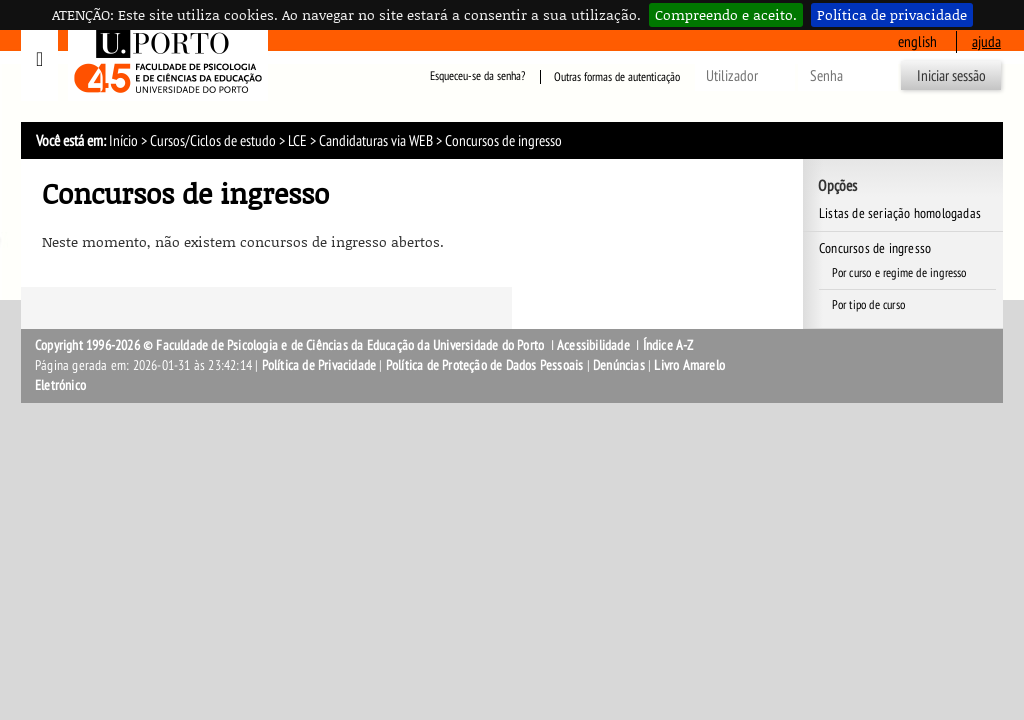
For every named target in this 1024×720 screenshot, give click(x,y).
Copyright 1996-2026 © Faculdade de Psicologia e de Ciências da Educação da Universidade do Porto (291, 345)
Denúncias (619, 365)
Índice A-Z (668, 345)
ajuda (986, 42)
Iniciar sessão (951, 76)
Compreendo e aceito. (726, 14)
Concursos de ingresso (875, 248)
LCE (297, 141)
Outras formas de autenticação (617, 77)
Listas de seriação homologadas (900, 213)
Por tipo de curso (868, 305)
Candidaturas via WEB (376, 141)
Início (123, 141)
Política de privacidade (892, 14)
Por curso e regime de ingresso (899, 273)
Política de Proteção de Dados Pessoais (485, 365)
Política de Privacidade (319, 365)
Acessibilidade (593, 345)
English (917, 42)
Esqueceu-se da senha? (477, 77)
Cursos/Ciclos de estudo (213, 141)
